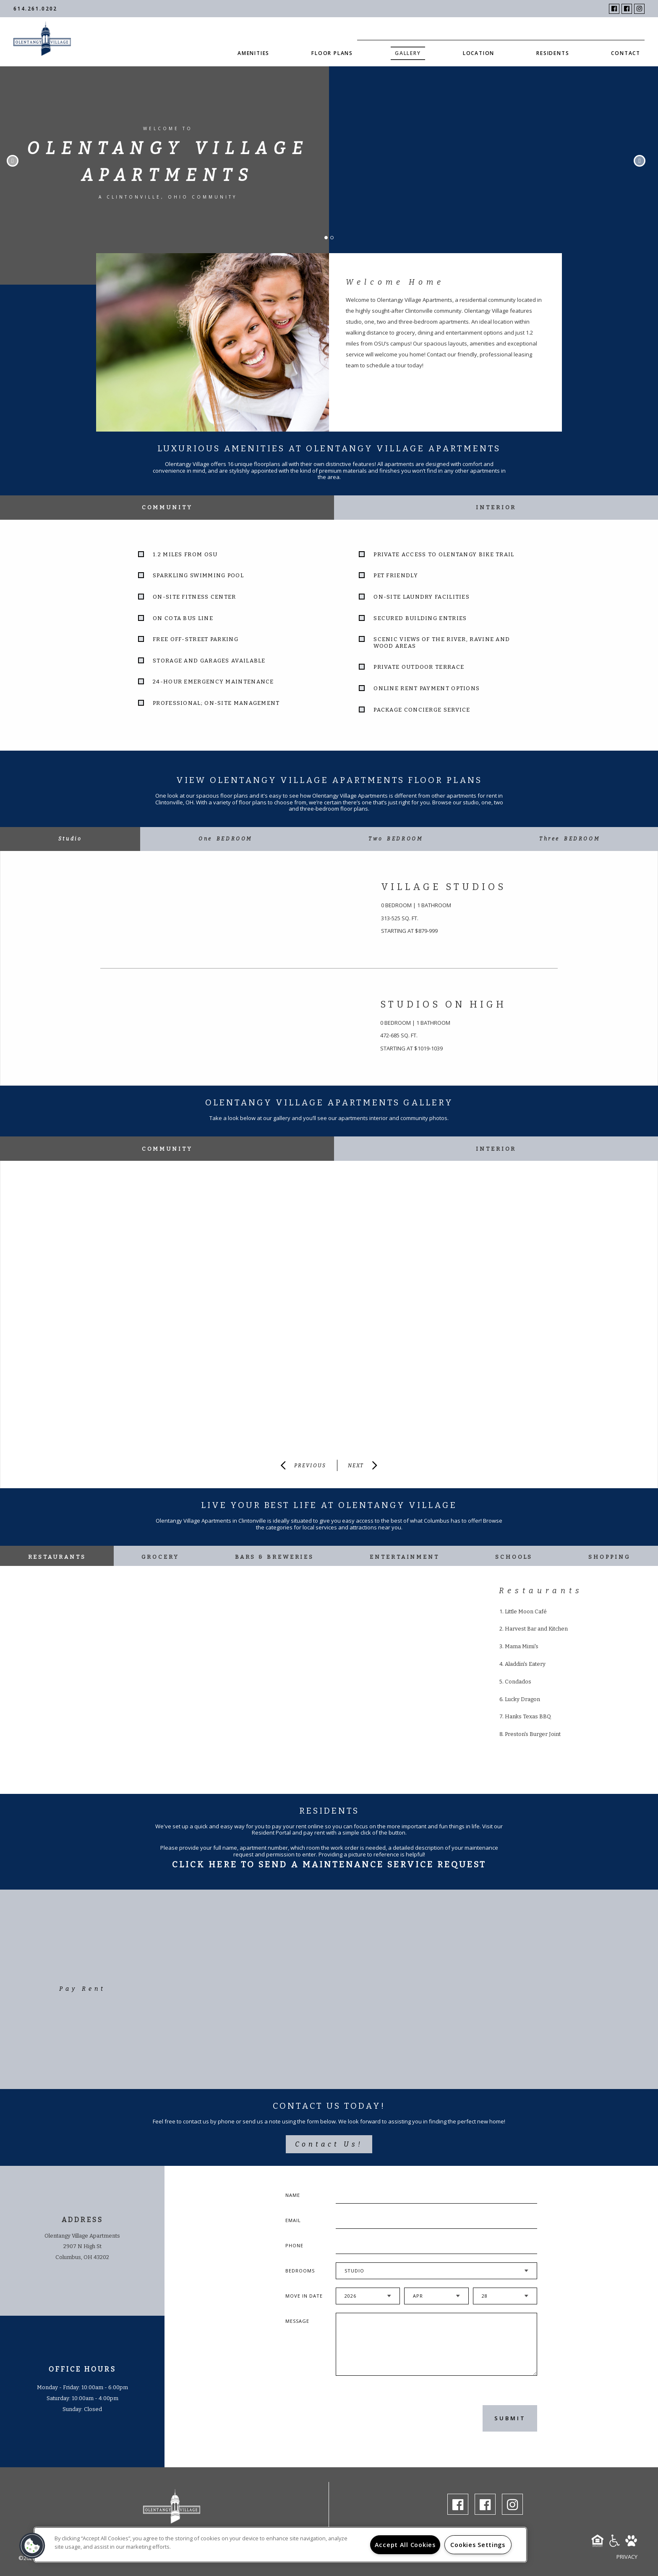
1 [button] (328, 240)
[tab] (70, 839)
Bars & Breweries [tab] (274, 1557)
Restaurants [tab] (57, 1557)
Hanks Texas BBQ (528, 1716)
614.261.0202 (35, 8)
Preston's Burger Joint (533, 1734)
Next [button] (639, 161)
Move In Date (304, 2296)
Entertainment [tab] (404, 1557)
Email (293, 2220)
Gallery (408, 53)
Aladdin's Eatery (525, 1664)
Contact (625, 53)
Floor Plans (332, 53)
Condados (518, 1681)
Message (297, 2321)
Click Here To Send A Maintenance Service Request (329, 1864)
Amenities (253, 53)
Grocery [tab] (160, 1557)
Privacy (626, 2556)
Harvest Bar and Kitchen (536, 1629)
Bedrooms (300, 2270)
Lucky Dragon (522, 1699)
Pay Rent (82, 1988)
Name (292, 2195)
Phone (294, 2245)
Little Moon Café (526, 1611)
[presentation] (381, 2417)
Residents (552, 53)
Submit (510, 2418)
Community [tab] (167, 507)
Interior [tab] (496, 507)
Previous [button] (12, 161)
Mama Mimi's (521, 1646)
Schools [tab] (514, 1557)
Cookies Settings (477, 2545)
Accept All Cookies (405, 2545)
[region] (280, 2545)
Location (478, 53)
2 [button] (334, 240)
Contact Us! (329, 2144)
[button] (32, 2545)
